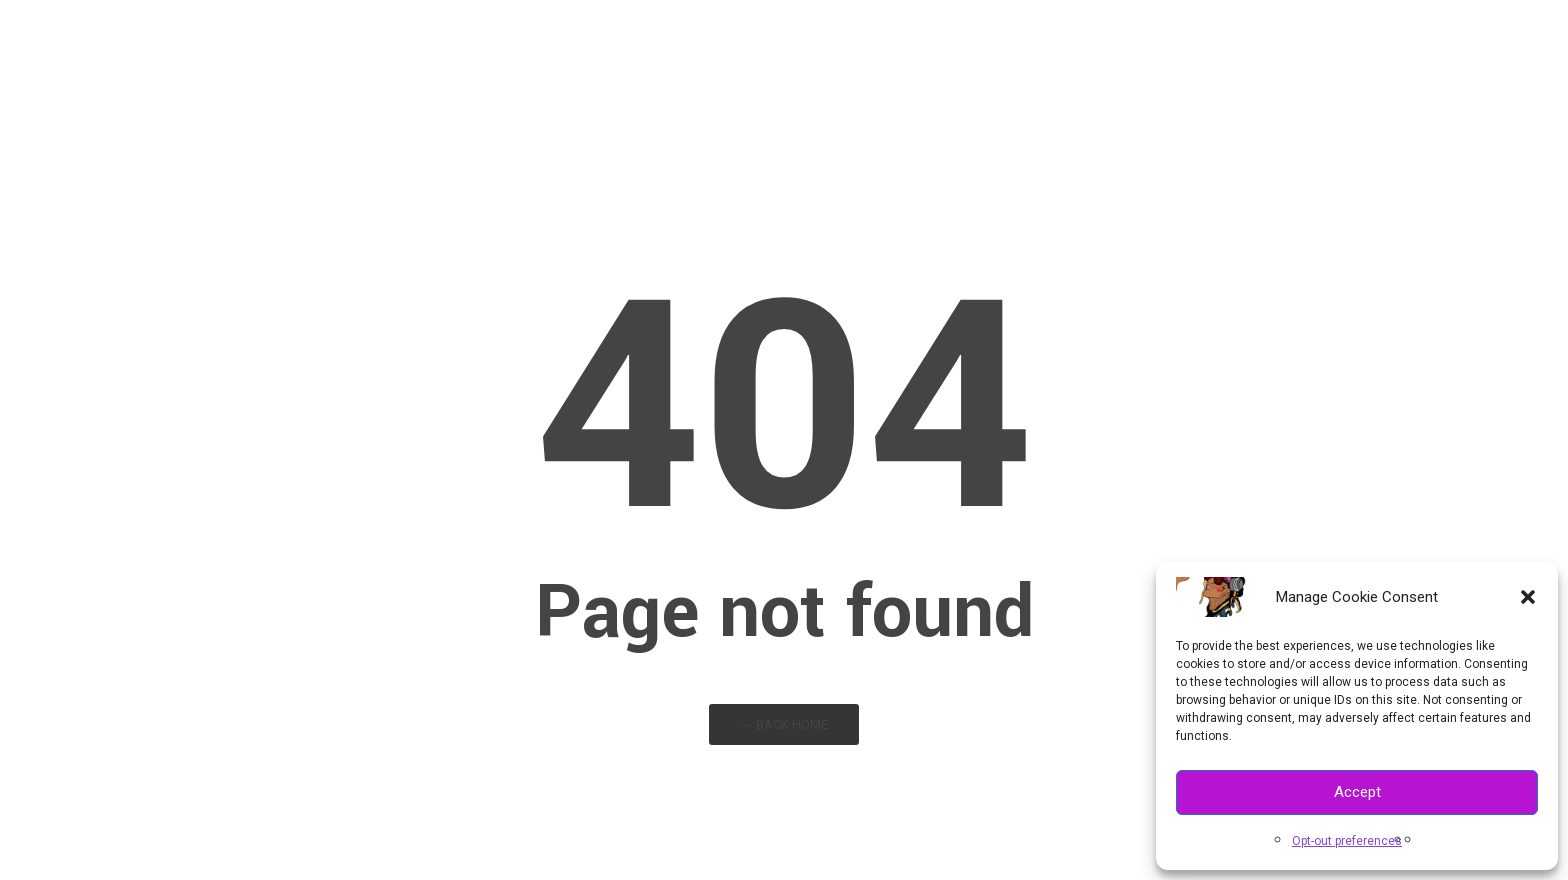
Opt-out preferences (1347, 841)
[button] (1528, 597)
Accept (1357, 792)
